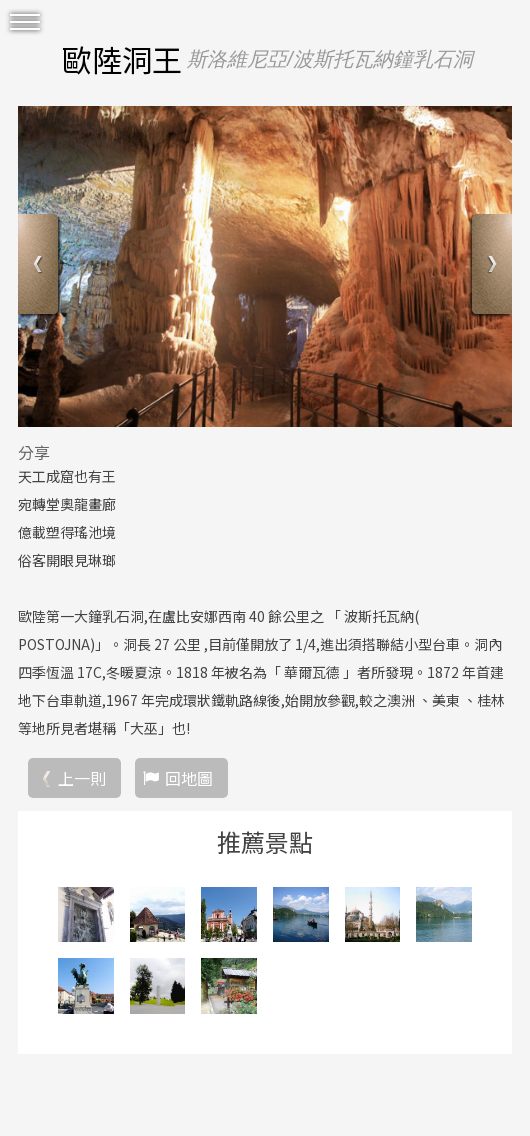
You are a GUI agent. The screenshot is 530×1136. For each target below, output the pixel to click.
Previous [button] (40, 266)
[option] (265, 267)
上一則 (82, 778)
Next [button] (489, 266)
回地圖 (189, 778)
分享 (34, 452)
